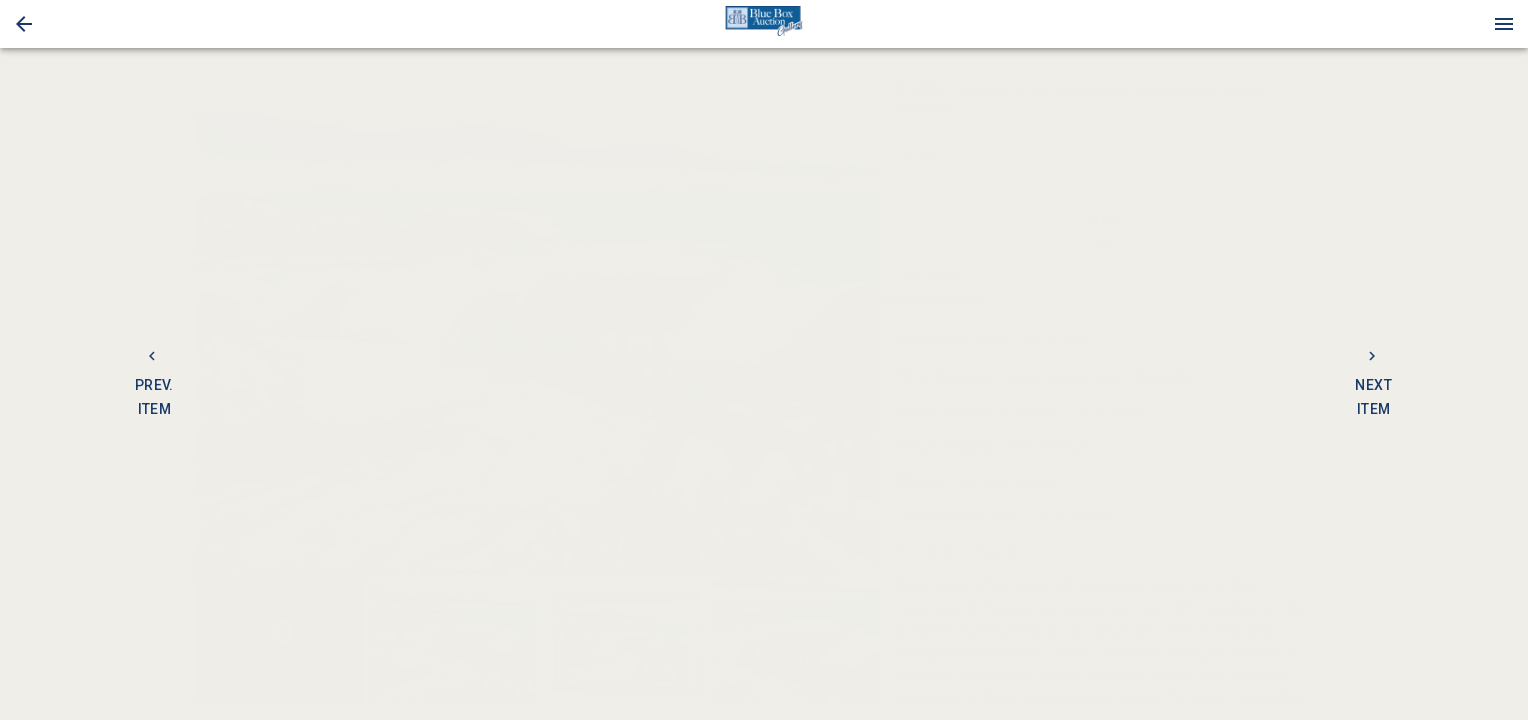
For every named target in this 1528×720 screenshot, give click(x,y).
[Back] (24, 24)
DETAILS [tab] (936, 278)
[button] (24, 24)
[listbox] (538, 319)
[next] (865, 319)
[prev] (213, 319)
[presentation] (764, 24)
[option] (538, 319)
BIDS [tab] (1273, 278)
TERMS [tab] (1161, 278)
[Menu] (1504, 24)
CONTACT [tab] (1048, 278)
